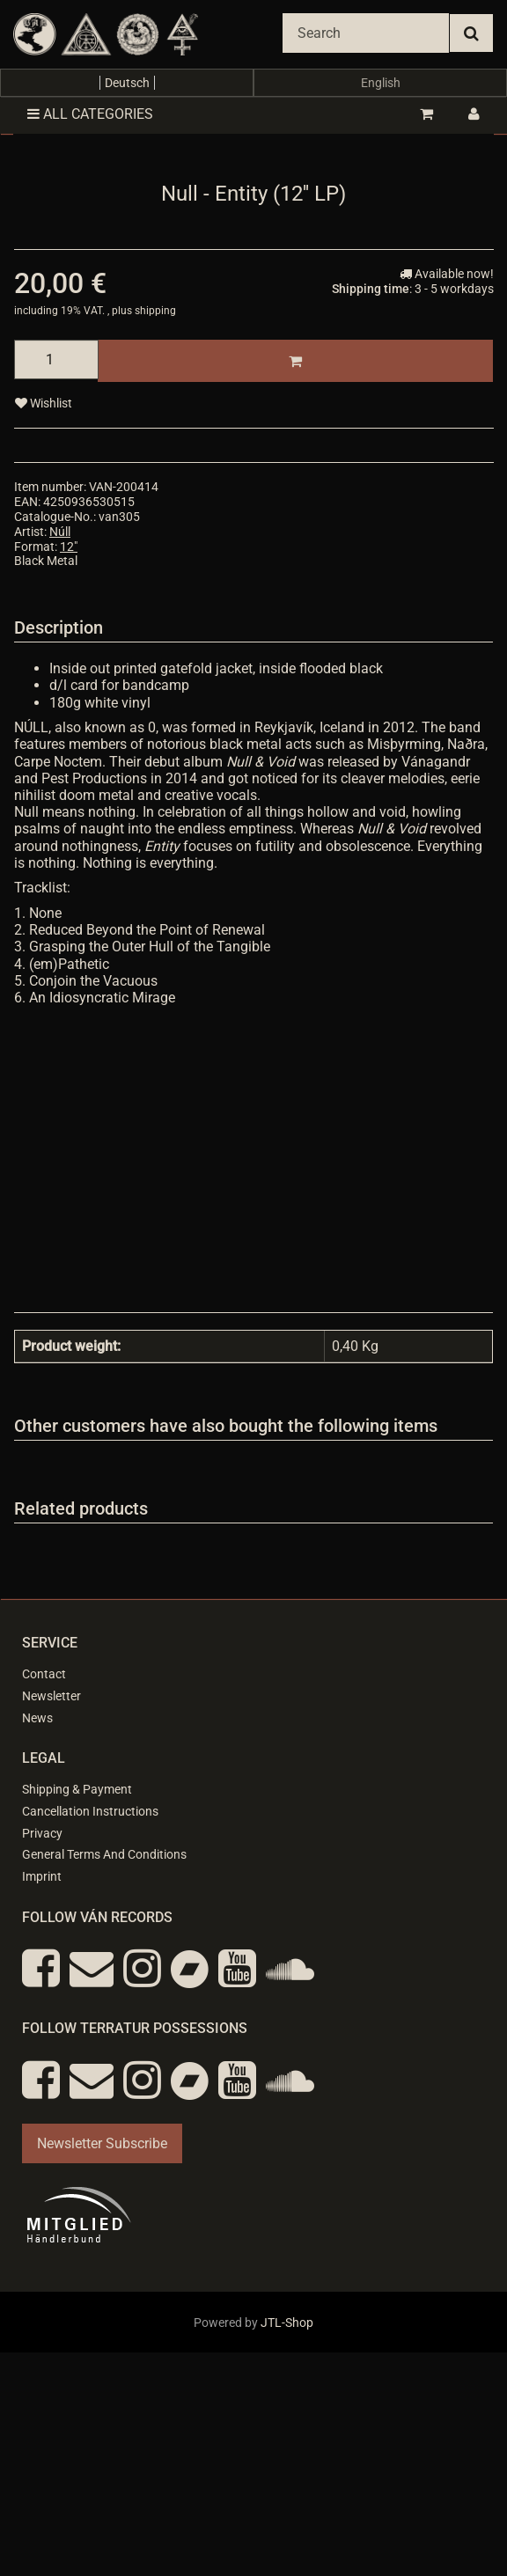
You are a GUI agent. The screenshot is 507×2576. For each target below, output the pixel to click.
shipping (155, 311)
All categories (90, 114)
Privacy (42, 1833)
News (37, 1718)
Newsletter (51, 1696)
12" (68, 546)
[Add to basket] (295, 361)
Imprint (42, 1876)
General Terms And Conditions (104, 1854)
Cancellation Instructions (90, 1811)
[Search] (366, 33)
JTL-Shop (287, 2322)
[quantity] (56, 359)
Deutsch (127, 83)
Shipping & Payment (77, 1789)
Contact (44, 1674)
